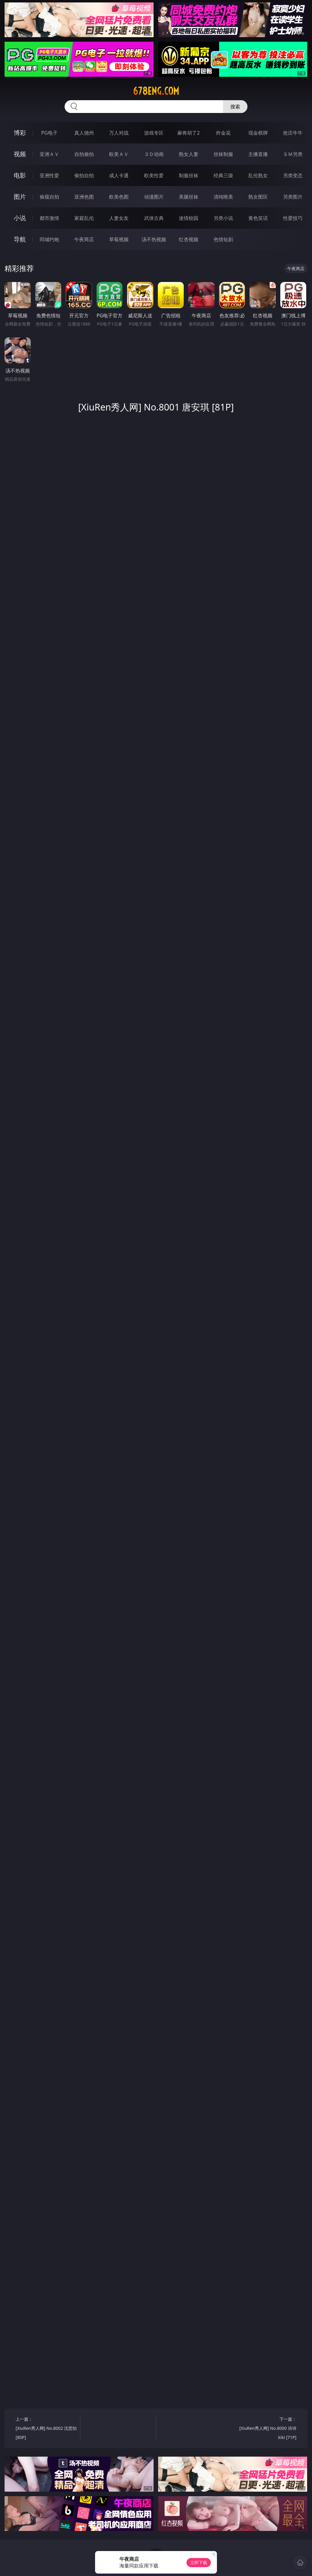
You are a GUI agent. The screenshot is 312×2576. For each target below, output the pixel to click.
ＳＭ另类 (293, 154)
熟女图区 (258, 196)
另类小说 (223, 218)
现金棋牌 (258, 132)
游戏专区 (154, 132)
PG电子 (49, 132)
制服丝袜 (188, 175)
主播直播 (258, 154)
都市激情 (49, 218)
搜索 (235, 106)
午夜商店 (84, 239)
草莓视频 (119, 239)
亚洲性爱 (49, 175)
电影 (20, 175)
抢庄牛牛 (293, 132)
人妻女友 (119, 218)
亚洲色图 (84, 196)
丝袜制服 (223, 154)
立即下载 (198, 2562)
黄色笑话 (258, 218)
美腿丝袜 (188, 196)
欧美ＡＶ (119, 154)
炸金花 (223, 132)
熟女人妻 (188, 154)
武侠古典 (154, 218)
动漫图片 (154, 196)
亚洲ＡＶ (49, 154)
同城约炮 (49, 239)
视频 (20, 154)
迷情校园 (188, 218)
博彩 (20, 133)
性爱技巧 (293, 218)
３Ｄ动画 (154, 154)
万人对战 (119, 132)
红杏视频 (188, 239)
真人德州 (84, 132)
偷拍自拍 (84, 175)
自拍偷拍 (84, 154)
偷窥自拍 (49, 196)
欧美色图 (119, 196)
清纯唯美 (223, 196)
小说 (20, 218)
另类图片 (293, 196)
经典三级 (223, 175)
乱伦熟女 (258, 175)
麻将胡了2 (188, 132)
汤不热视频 (154, 239)
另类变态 (293, 175)
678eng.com (156, 91)
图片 (20, 196)
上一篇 (46, 2429)
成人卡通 (119, 175)
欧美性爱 (154, 175)
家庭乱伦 (84, 218)
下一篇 (265, 2429)
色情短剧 (223, 239)
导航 (20, 239)
